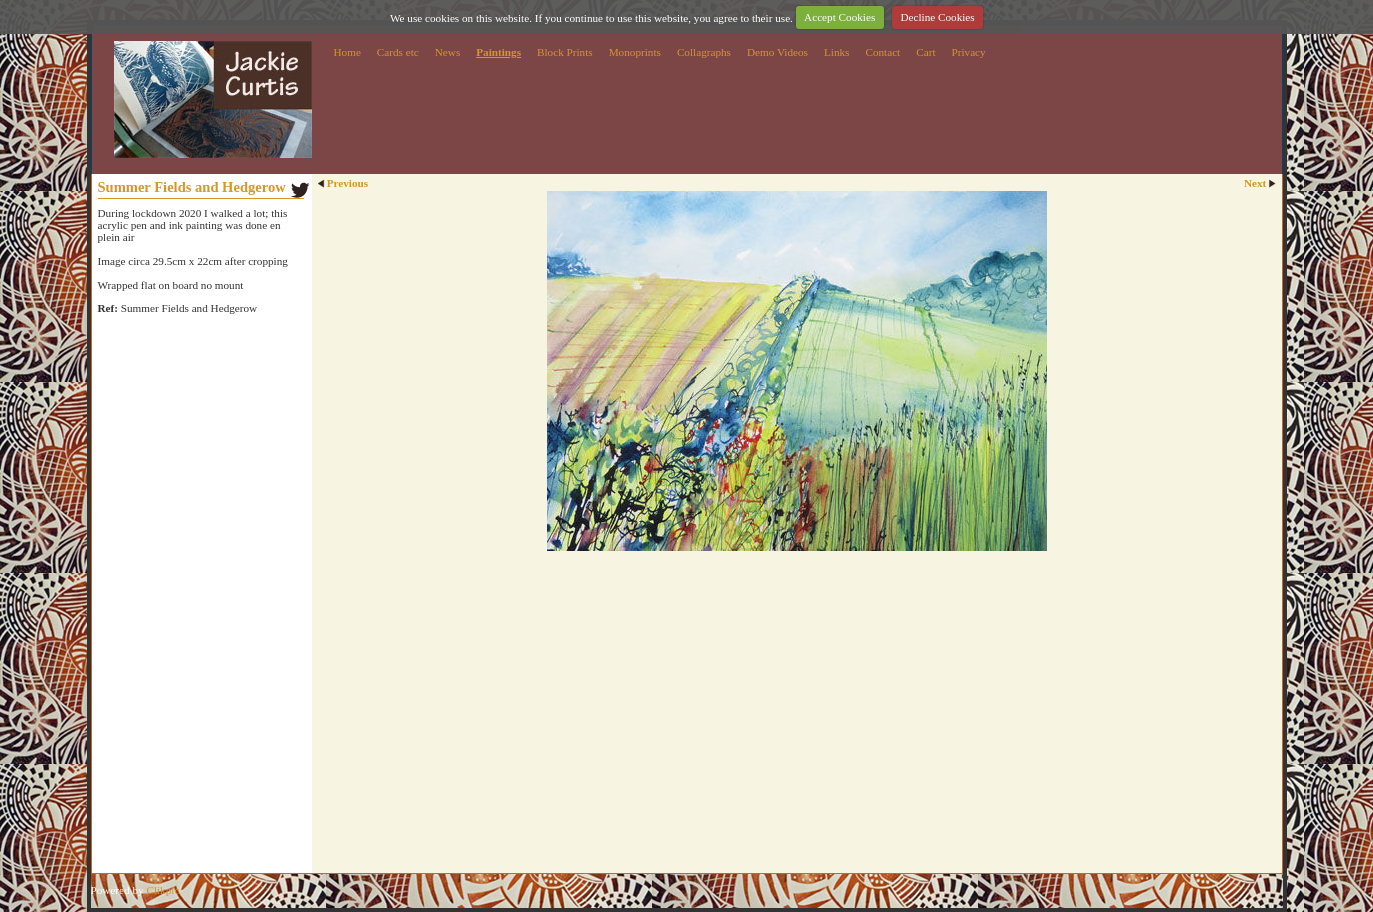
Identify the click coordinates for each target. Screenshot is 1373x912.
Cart (925, 52)
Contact (882, 52)
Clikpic (162, 890)
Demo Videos (777, 52)
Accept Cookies (839, 17)
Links (836, 52)
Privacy (969, 52)
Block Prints (565, 52)
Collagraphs (704, 52)
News (447, 52)
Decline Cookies (937, 17)
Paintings (498, 52)
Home (347, 52)
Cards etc (398, 52)
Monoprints (635, 52)
